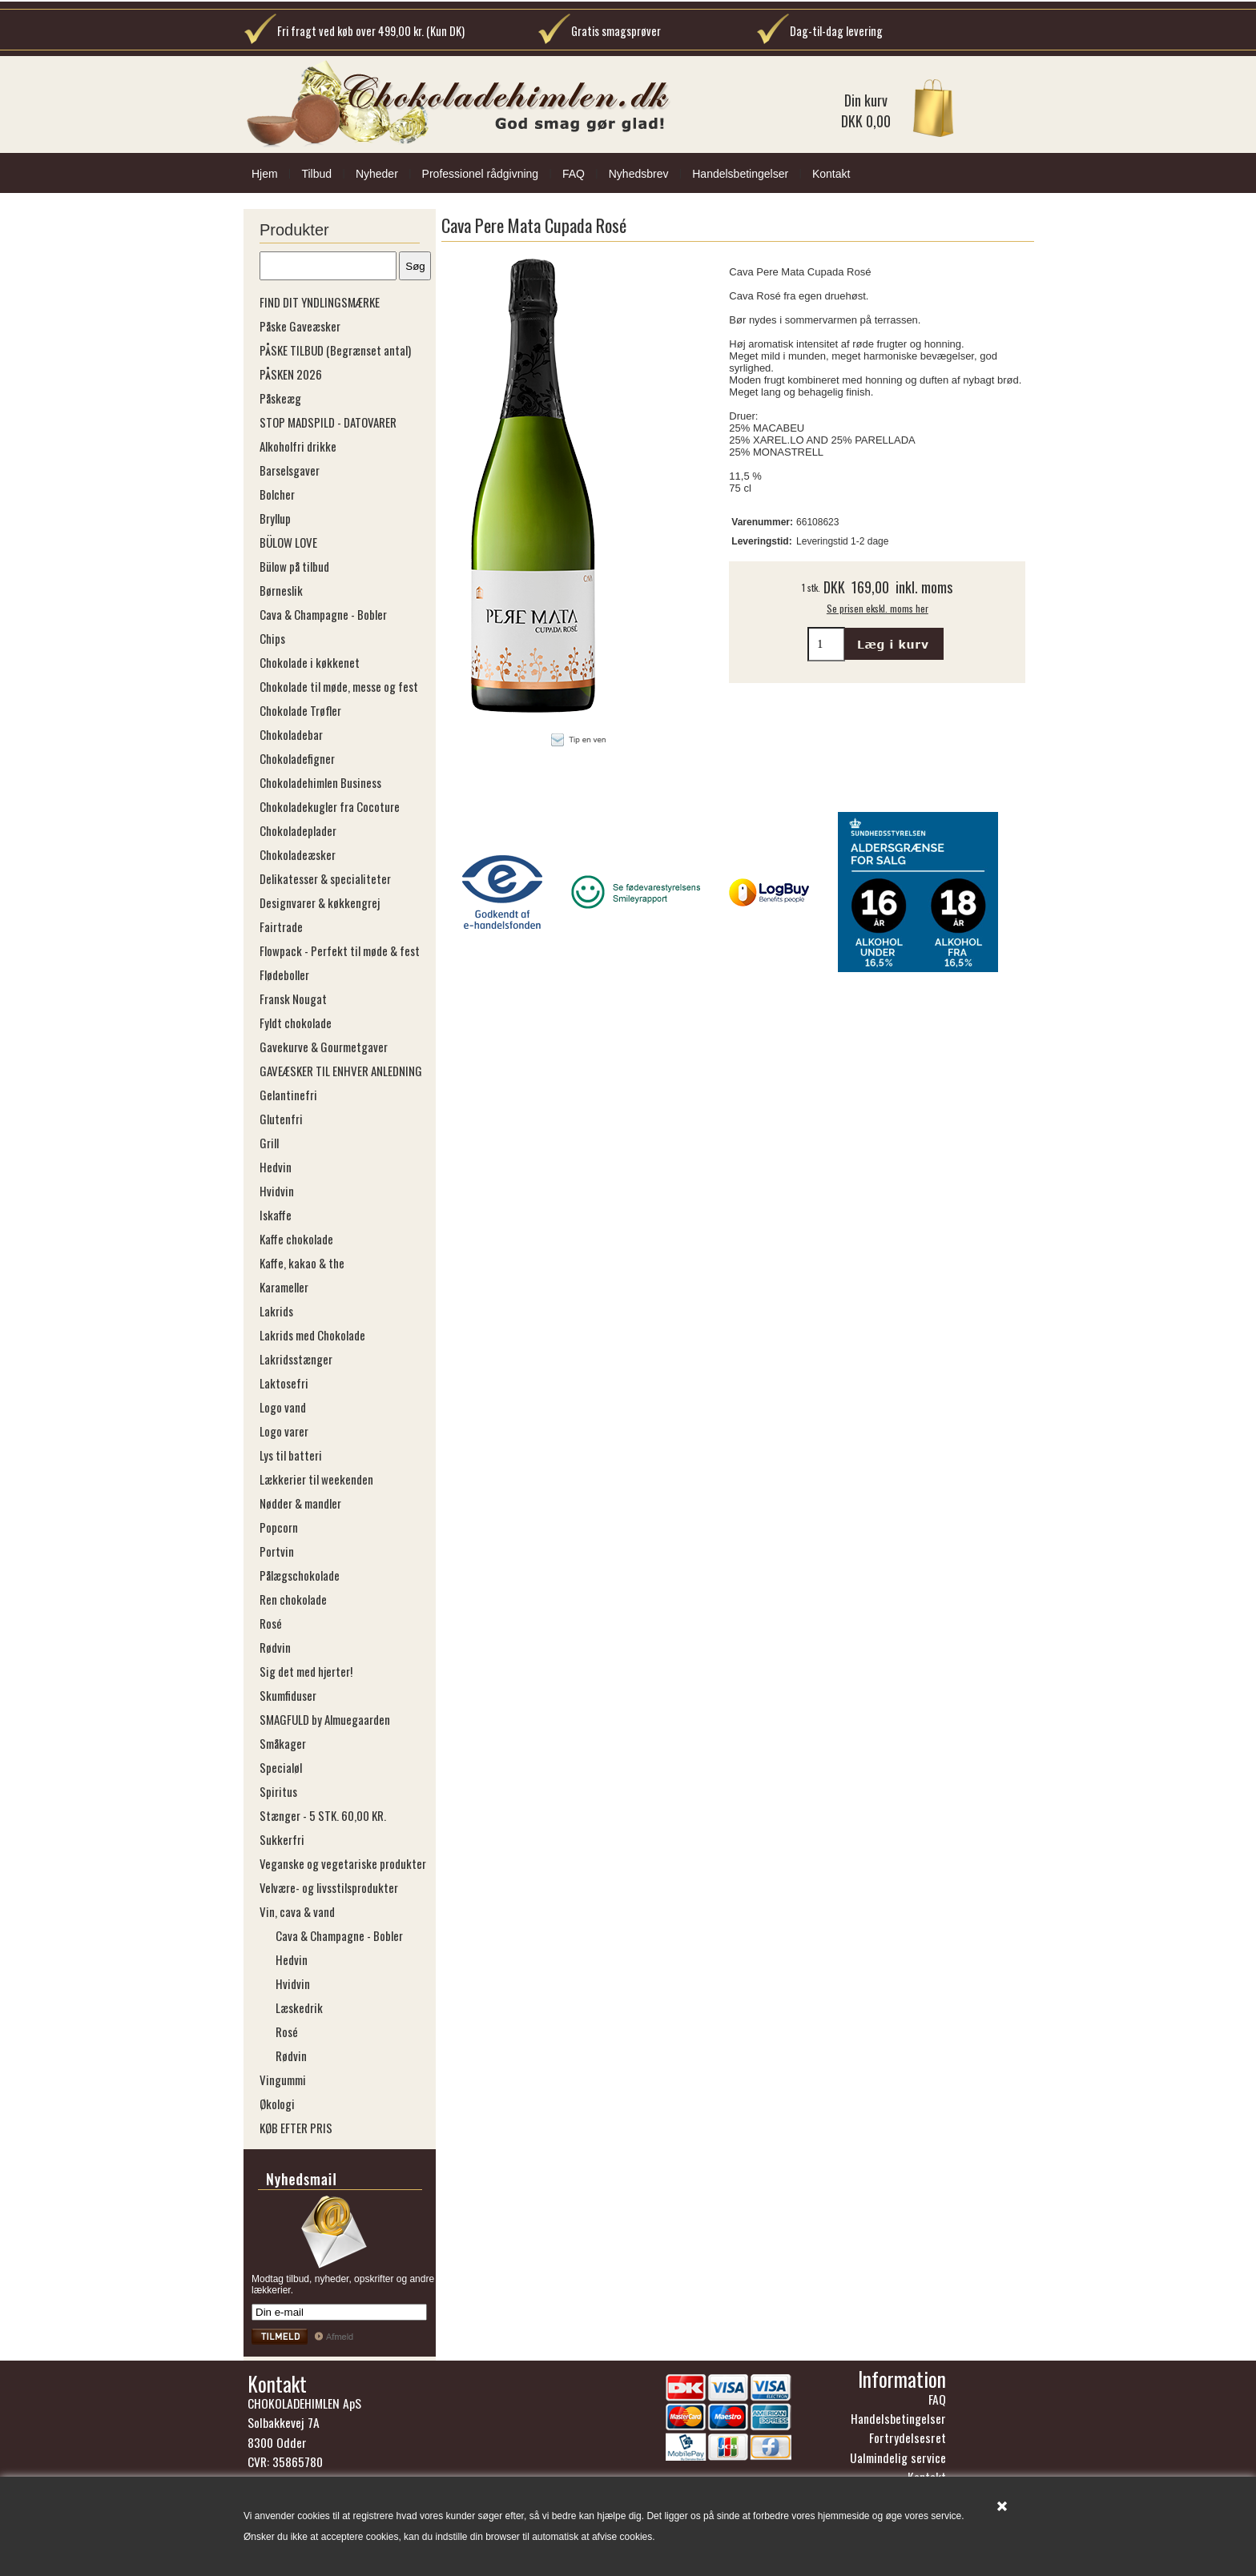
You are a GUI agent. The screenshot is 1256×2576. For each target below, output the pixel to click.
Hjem (265, 173)
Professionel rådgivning (480, 173)
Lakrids (276, 1311)
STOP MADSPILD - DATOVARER (328, 422)
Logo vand (283, 1407)
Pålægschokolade (300, 1575)
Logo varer (284, 1431)
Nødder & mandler (300, 1503)
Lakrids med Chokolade (312, 1335)
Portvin (277, 1551)
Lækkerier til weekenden (316, 1479)
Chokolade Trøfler (300, 710)
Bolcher (277, 494)
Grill (269, 1142)
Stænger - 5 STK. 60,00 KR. (323, 1815)
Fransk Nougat (293, 998)
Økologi (277, 2103)
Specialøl (281, 1767)
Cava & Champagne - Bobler (323, 614)
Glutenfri (281, 1118)
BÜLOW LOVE (288, 542)
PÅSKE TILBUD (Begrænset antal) (335, 350)
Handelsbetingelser (740, 173)
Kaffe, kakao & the (302, 1263)
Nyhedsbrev (639, 173)
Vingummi (283, 2079)
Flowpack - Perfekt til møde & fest (340, 950)
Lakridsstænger (296, 1359)
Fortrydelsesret (907, 2437)
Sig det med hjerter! (306, 1671)
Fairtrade (281, 926)
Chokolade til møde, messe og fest (339, 686)
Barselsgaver (290, 470)
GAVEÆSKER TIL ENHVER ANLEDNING (341, 1070)
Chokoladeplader (298, 830)
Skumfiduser (288, 1695)
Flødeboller (284, 974)
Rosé (271, 1623)
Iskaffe (276, 1215)
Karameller (284, 1287)
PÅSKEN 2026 (291, 374)
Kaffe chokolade (296, 1239)
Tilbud (316, 173)
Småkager (283, 1743)
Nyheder (377, 173)
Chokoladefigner (297, 758)
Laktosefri (284, 1383)
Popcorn (279, 1527)
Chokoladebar (291, 734)
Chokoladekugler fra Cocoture (330, 806)
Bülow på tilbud (294, 566)
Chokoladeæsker (298, 854)
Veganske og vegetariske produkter (343, 1863)
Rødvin (275, 1647)
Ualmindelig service (898, 2457)
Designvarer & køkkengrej (320, 902)
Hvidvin (277, 1191)
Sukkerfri (282, 1839)
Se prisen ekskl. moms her (877, 608)
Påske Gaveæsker (300, 326)
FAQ (573, 173)
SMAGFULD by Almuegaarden (325, 1719)
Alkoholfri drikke (298, 446)
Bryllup (275, 518)
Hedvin (276, 1166)
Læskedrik (299, 2007)
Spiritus (278, 1791)
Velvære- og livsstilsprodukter (329, 1887)
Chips (272, 638)
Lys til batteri (291, 1455)
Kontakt (831, 173)
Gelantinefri (288, 1094)
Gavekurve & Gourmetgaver (324, 1046)
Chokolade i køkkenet (310, 662)
